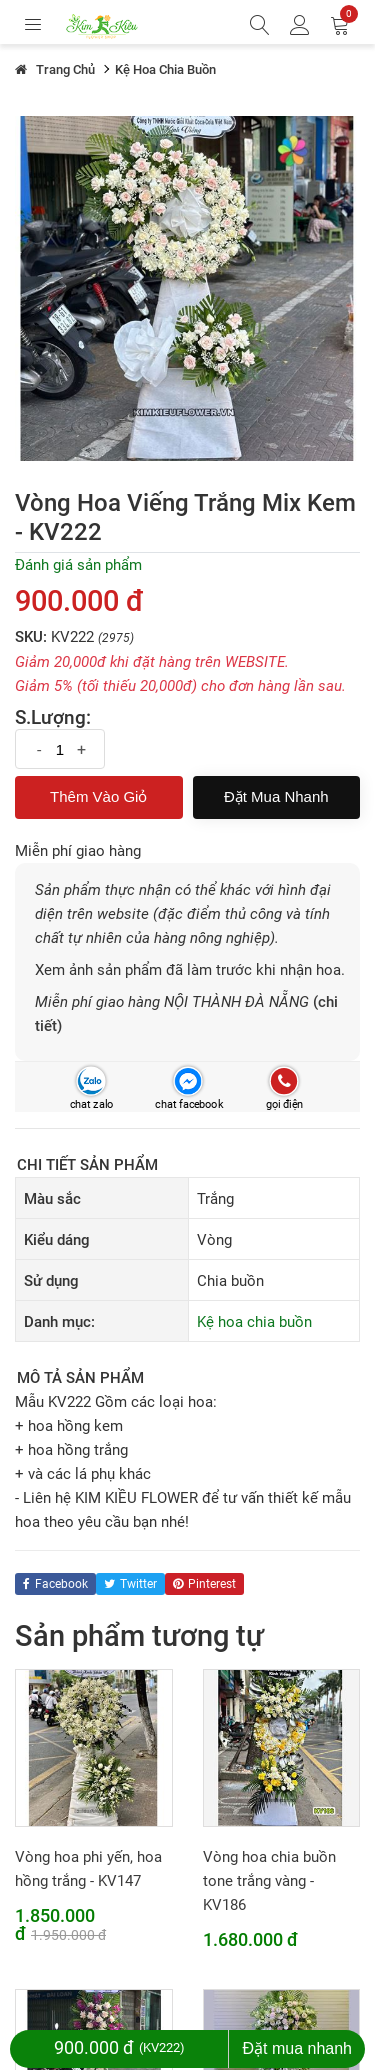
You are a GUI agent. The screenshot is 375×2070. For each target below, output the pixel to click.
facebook (55, 1584)
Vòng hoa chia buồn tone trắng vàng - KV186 (269, 1881)
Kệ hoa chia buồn (254, 1322)
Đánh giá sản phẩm (78, 565)
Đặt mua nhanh (276, 796)
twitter (130, 1584)
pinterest (204, 1584)
